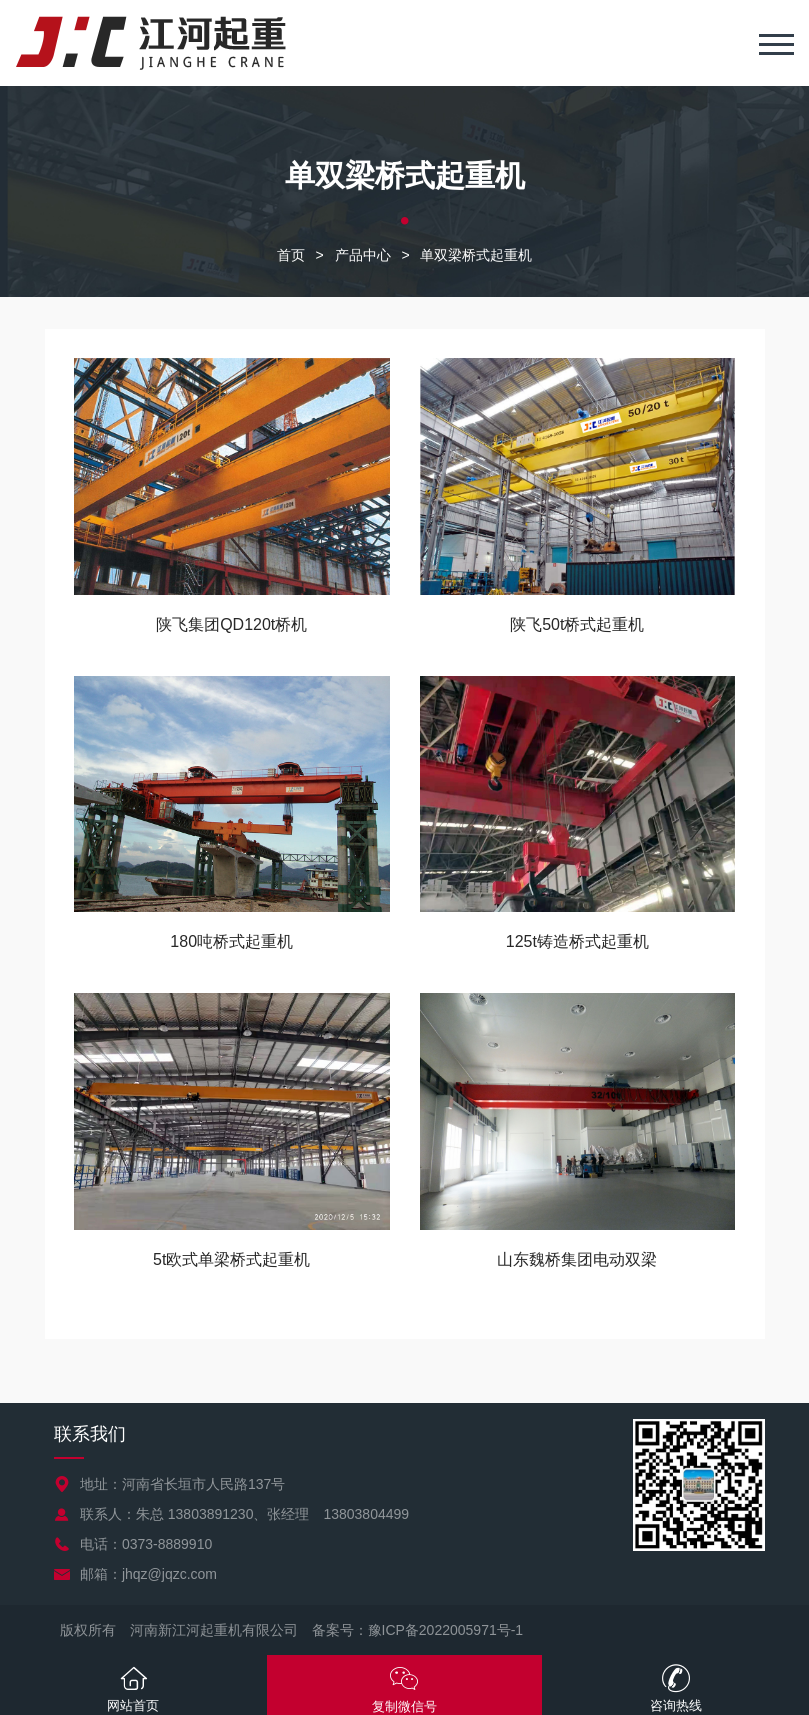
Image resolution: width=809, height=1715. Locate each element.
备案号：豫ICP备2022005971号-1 (418, 1630)
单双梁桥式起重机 (476, 255)
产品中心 (363, 255)
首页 (291, 255)
